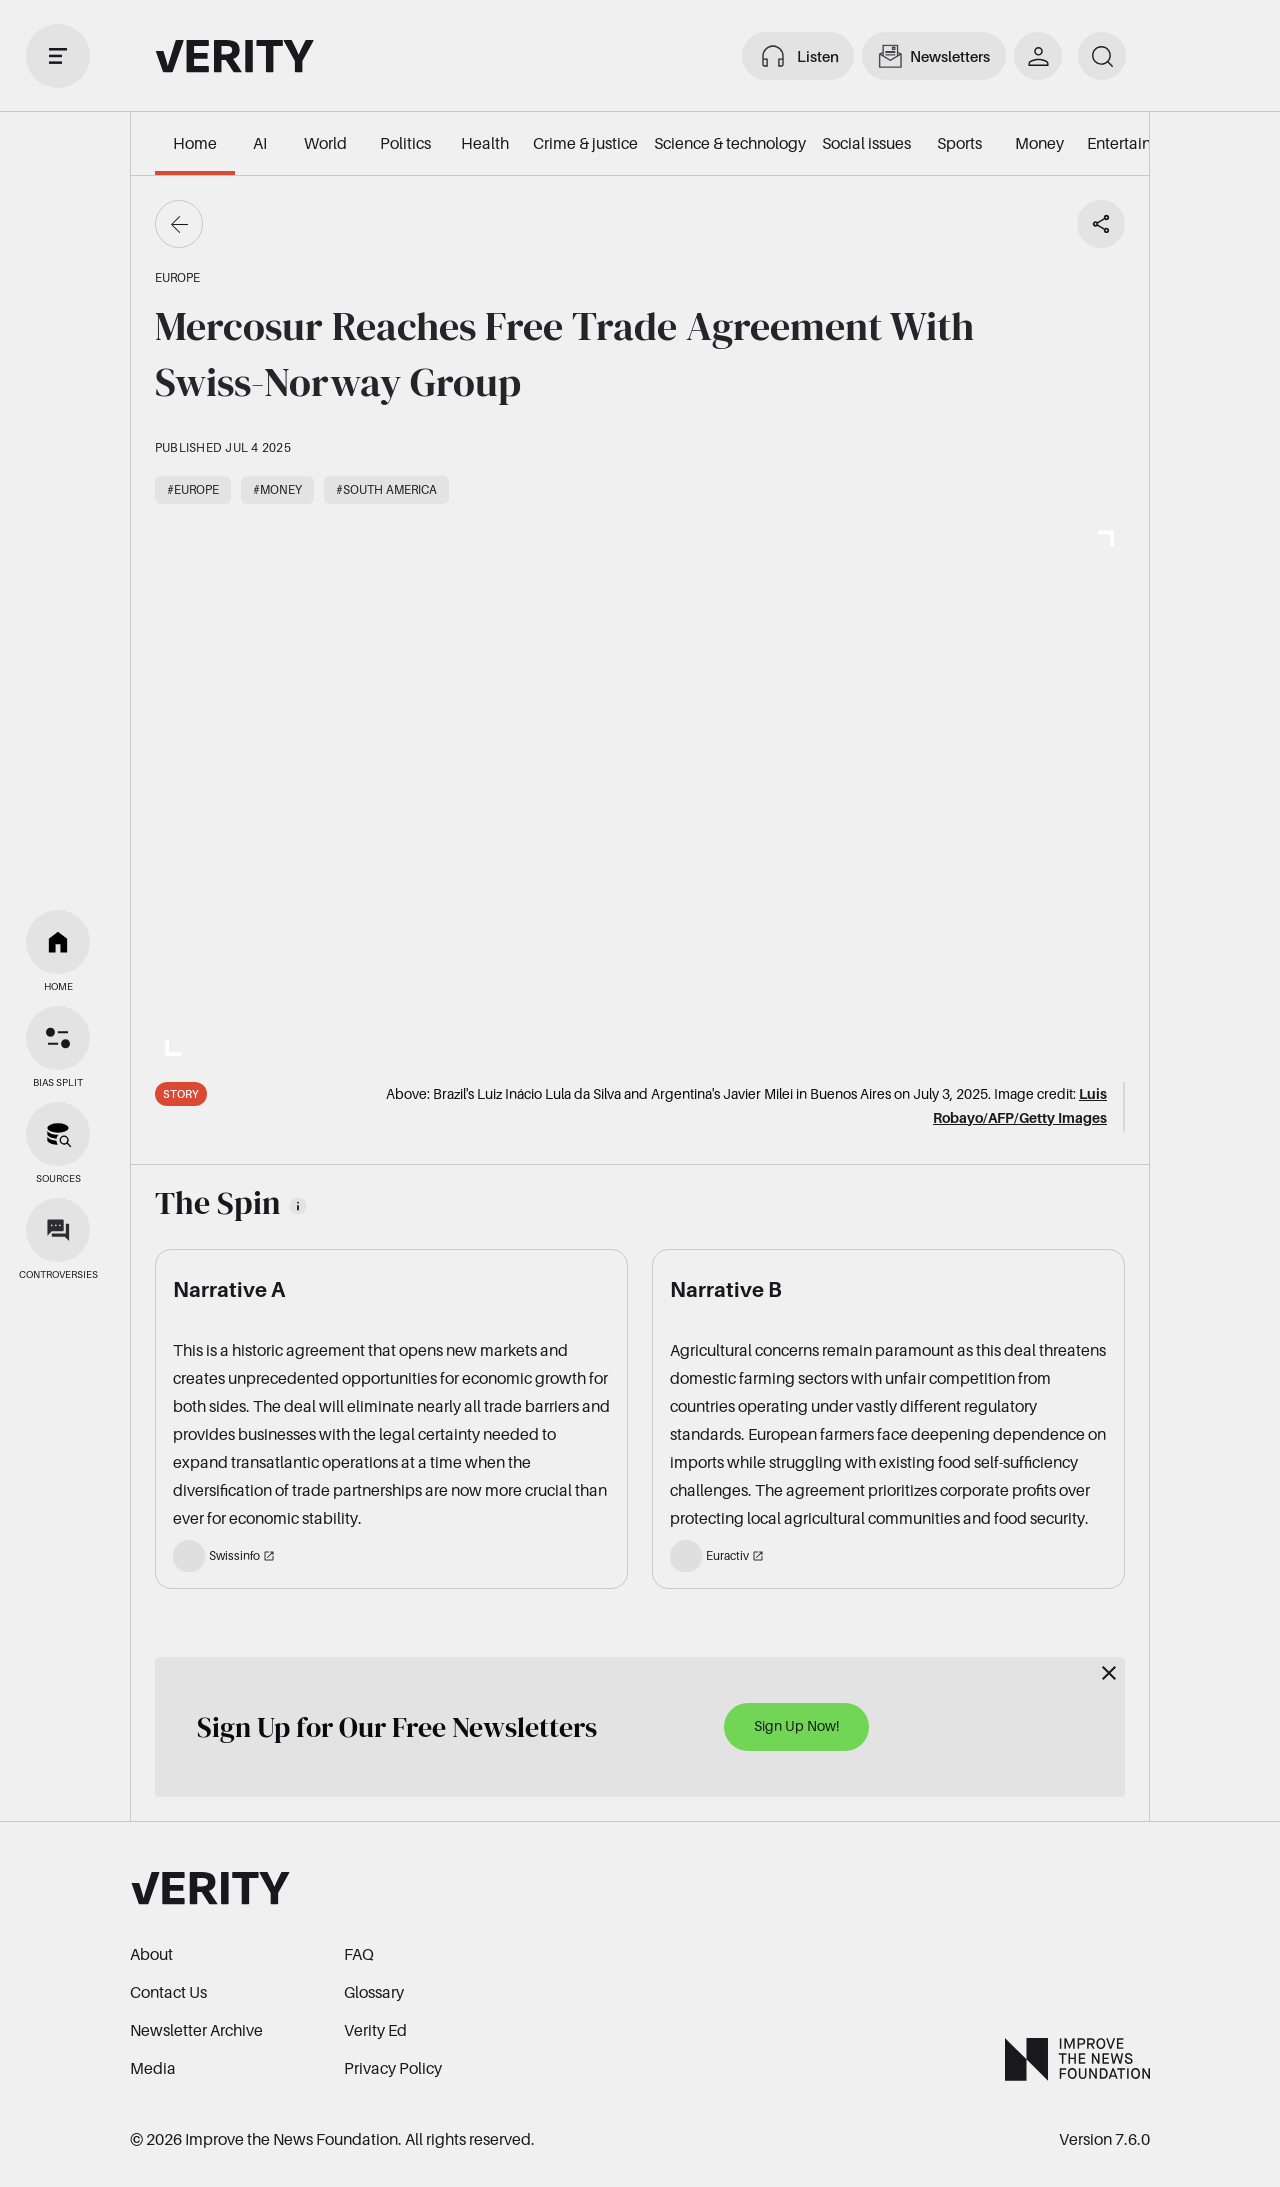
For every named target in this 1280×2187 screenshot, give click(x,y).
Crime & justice (585, 143)
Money (1039, 143)
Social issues (866, 143)
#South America (386, 489)
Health (485, 143)
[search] (1102, 56)
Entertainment (1137, 143)
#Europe (193, 489)
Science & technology (730, 143)
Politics (405, 143)
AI (260, 143)
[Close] (1109, 1673)
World (325, 143)
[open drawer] (58, 56)
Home (195, 143)
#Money (277, 489)
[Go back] (179, 224)
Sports (959, 143)
